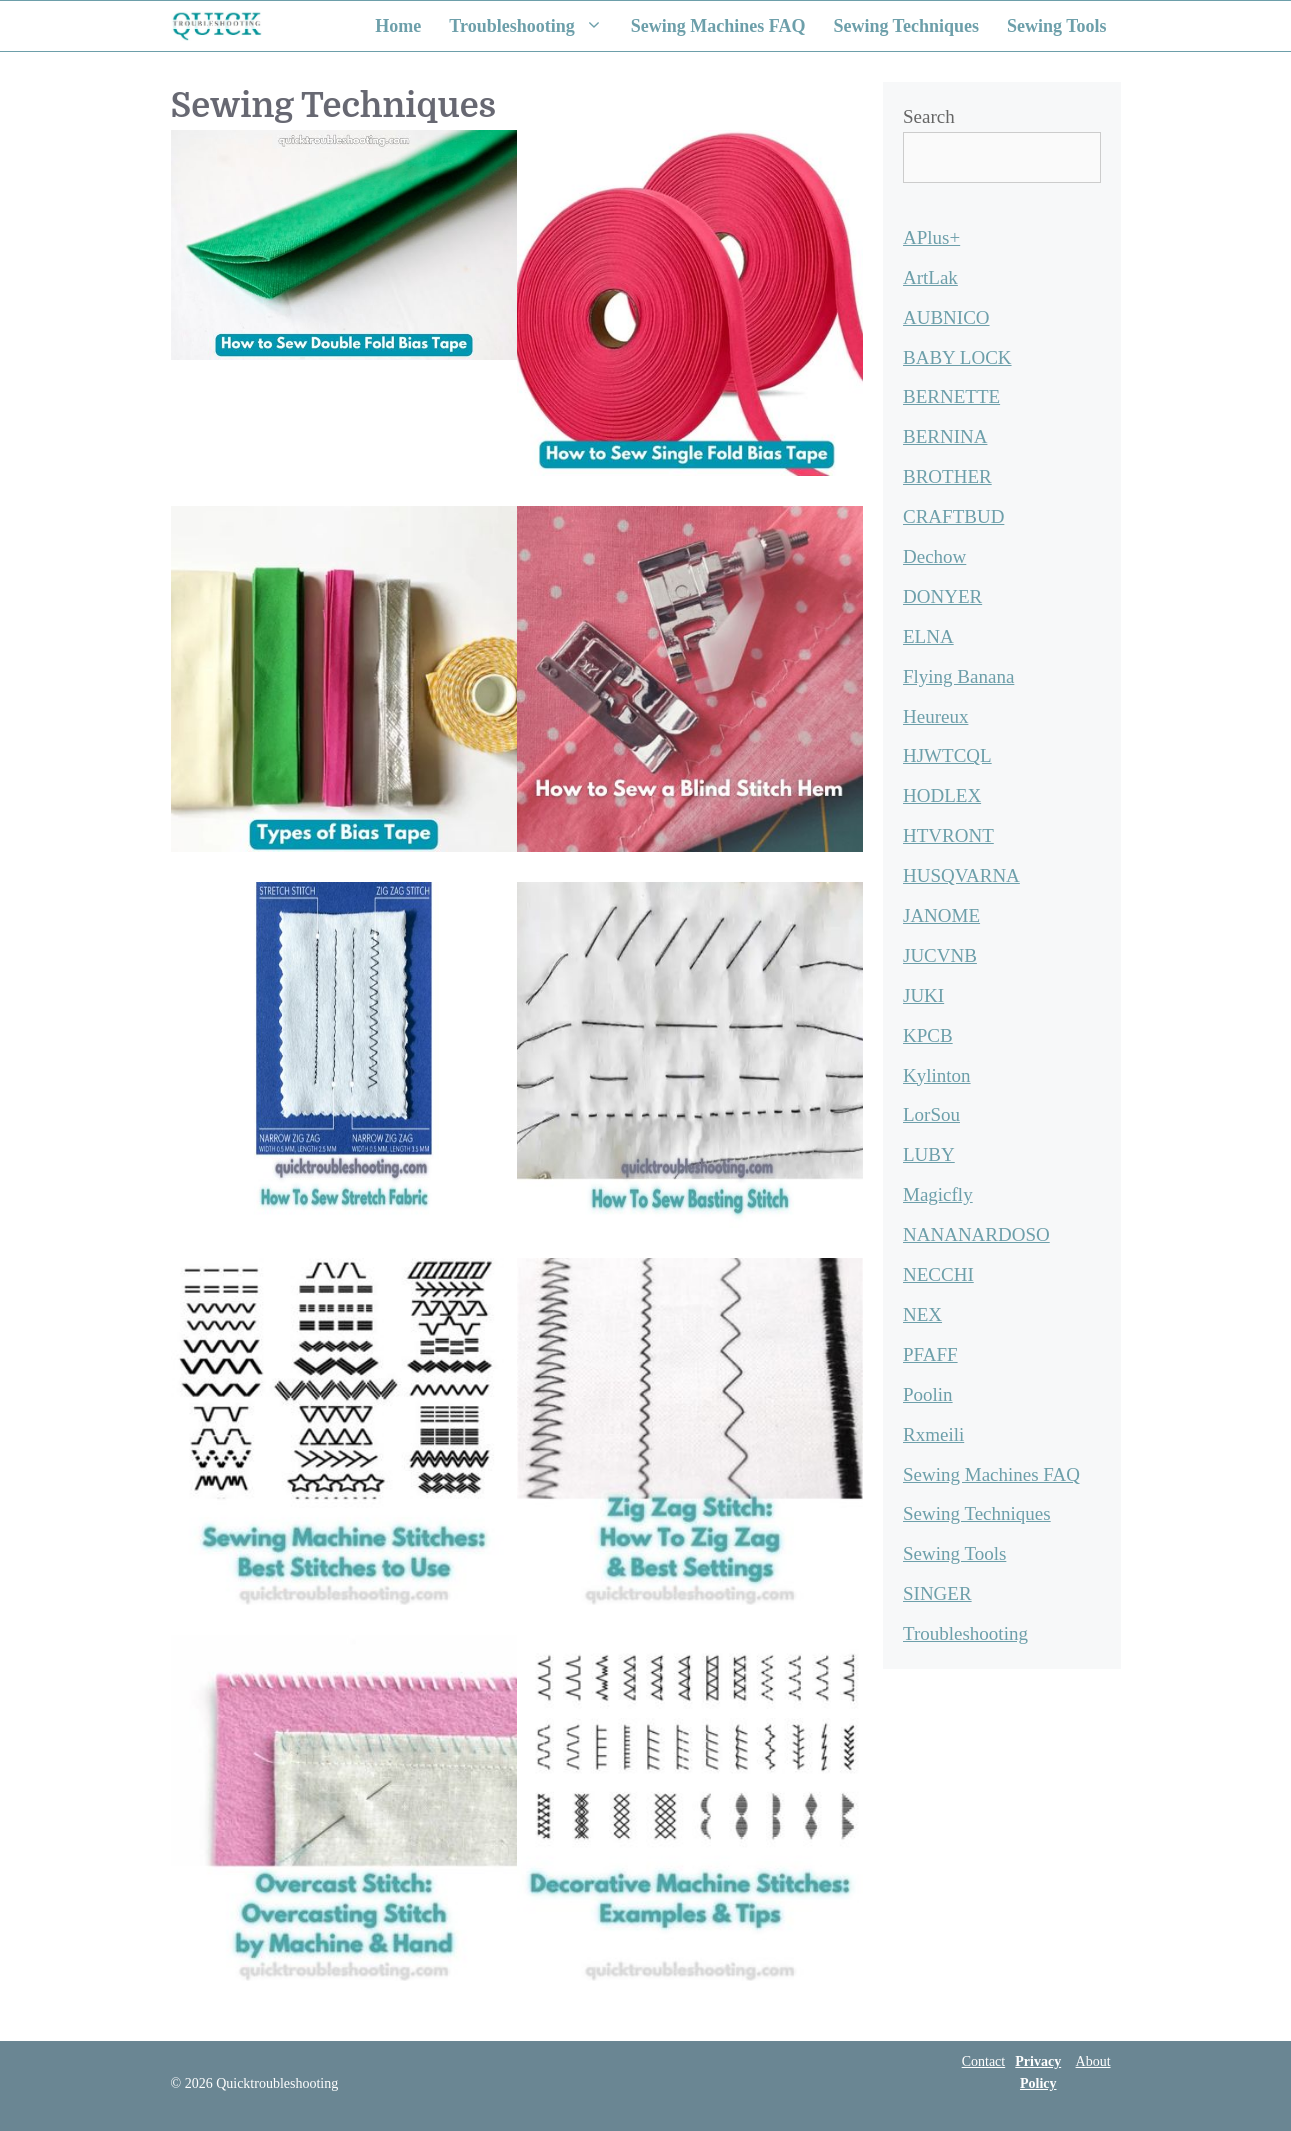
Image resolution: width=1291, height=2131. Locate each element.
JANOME (941, 915)
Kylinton (937, 1075)
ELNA (928, 636)
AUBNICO (946, 317)
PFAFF (930, 1354)
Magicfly (938, 1194)
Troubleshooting (532, 26)
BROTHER (947, 476)
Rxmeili (933, 1434)
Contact (984, 2061)
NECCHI (938, 1274)
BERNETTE (951, 396)
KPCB (928, 1035)
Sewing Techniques (906, 26)
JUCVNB (940, 955)
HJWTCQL (947, 755)
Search (929, 116)
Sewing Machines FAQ (718, 26)
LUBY (929, 1154)
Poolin (928, 1394)
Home (398, 26)
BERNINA (945, 436)
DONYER (942, 596)
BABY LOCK (957, 357)
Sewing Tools (1057, 26)
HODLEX (942, 795)
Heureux (935, 716)
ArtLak (930, 277)
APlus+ (931, 237)
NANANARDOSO (976, 1234)
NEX (922, 1314)
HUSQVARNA (961, 875)
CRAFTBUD (953, 516)
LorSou (931, 1114)
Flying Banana (958, 676)
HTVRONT (948, 835)
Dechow (934, 556)
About (1093, 2061)
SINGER (937, 1593)
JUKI (923, 995)
